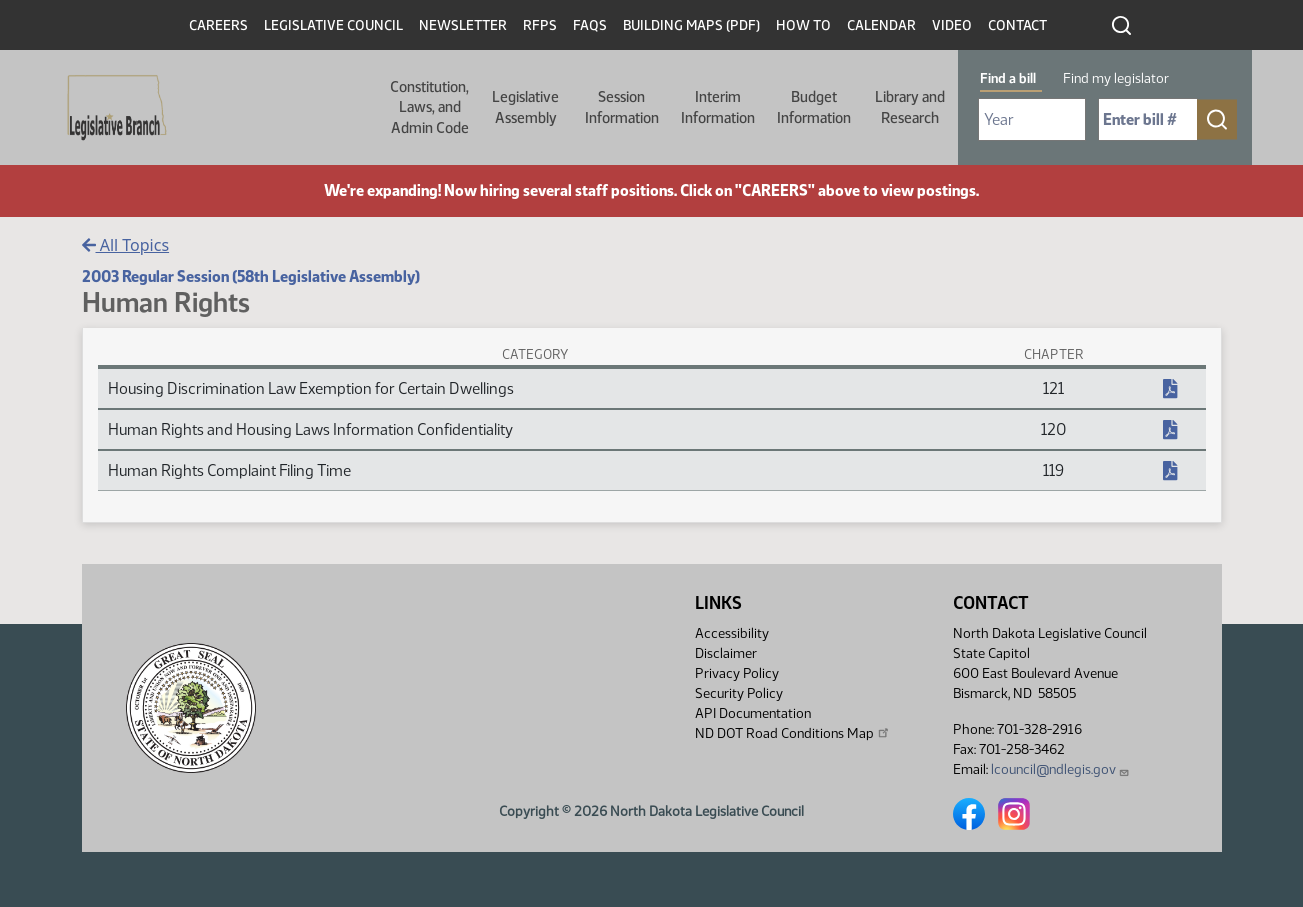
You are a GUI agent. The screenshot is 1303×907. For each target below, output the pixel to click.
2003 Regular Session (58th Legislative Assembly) (251, 276)
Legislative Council (333, 25)
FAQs (590, 25)
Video (952, 25)
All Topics (126, 245)
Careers (218, 25)
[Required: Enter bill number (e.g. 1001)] (1148, 119)
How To (803, 25)
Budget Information (814, 107)
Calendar (881, 25)
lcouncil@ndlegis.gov (1060, 769)
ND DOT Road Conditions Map (793, 733)
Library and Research (910, 107)
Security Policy (739, 693)
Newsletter (463, 25)
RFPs (540, 25)
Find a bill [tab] (1008, 78)
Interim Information (718, 107)
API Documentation (753, 713)
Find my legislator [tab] (1116, 78)
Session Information (622, 107)
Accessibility (732, 633)
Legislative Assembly (525, 107)
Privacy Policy (737, 673)
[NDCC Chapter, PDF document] (1170, 389)
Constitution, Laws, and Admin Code (429, 107)
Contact (1017, 25)
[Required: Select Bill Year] (1032, 119)
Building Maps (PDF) (691, 25)
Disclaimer (726, 653)
